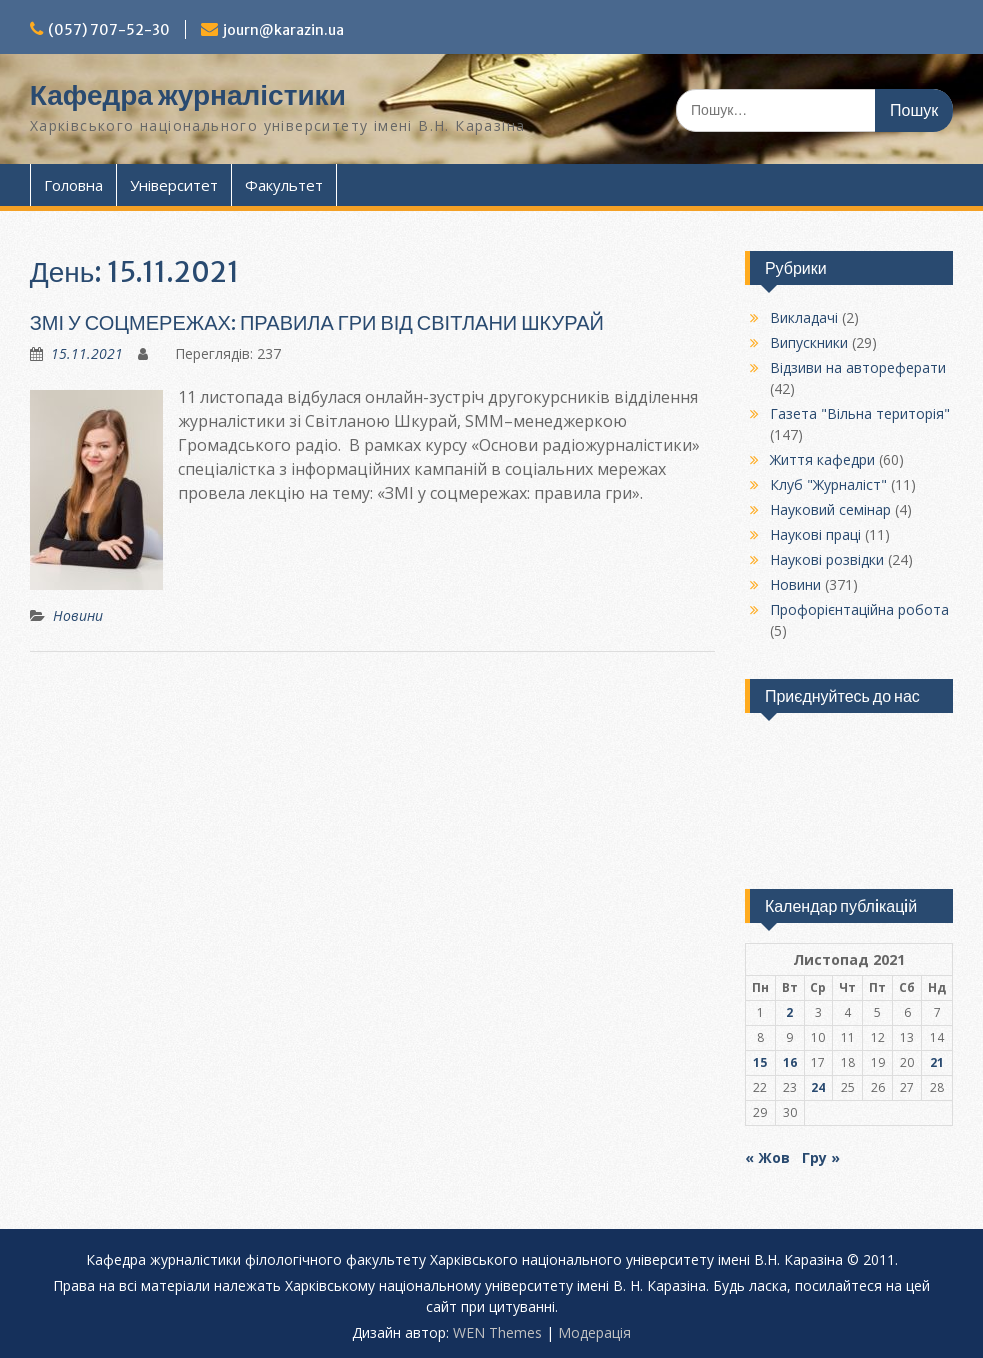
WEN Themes (497, 1332)
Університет (174, 185)
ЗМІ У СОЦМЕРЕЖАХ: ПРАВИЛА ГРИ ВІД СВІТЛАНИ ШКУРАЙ (317, 322)
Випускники (809, 342)
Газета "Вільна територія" (860, 413)
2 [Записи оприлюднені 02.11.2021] (789, 1012)
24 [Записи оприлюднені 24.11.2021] (818, 1087)
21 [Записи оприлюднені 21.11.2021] (937, 1062)
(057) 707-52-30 (109, 30)
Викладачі (804, 317)
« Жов (767, 1157)
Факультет (284, 185)
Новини (78, 615)
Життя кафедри (822, 459)
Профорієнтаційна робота (859, 609)
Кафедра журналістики (188, 95)
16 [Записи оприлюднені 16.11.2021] (790, 1062)
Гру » (821, 1157)
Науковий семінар (830, 509)
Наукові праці (815, 534)
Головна (73, 185)
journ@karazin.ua (283, 30)
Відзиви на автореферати (858, 367)
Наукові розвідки (827, 559)
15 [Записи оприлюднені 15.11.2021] (760, 1062)
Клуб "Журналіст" (828, 484)
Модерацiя (594, 1332)
